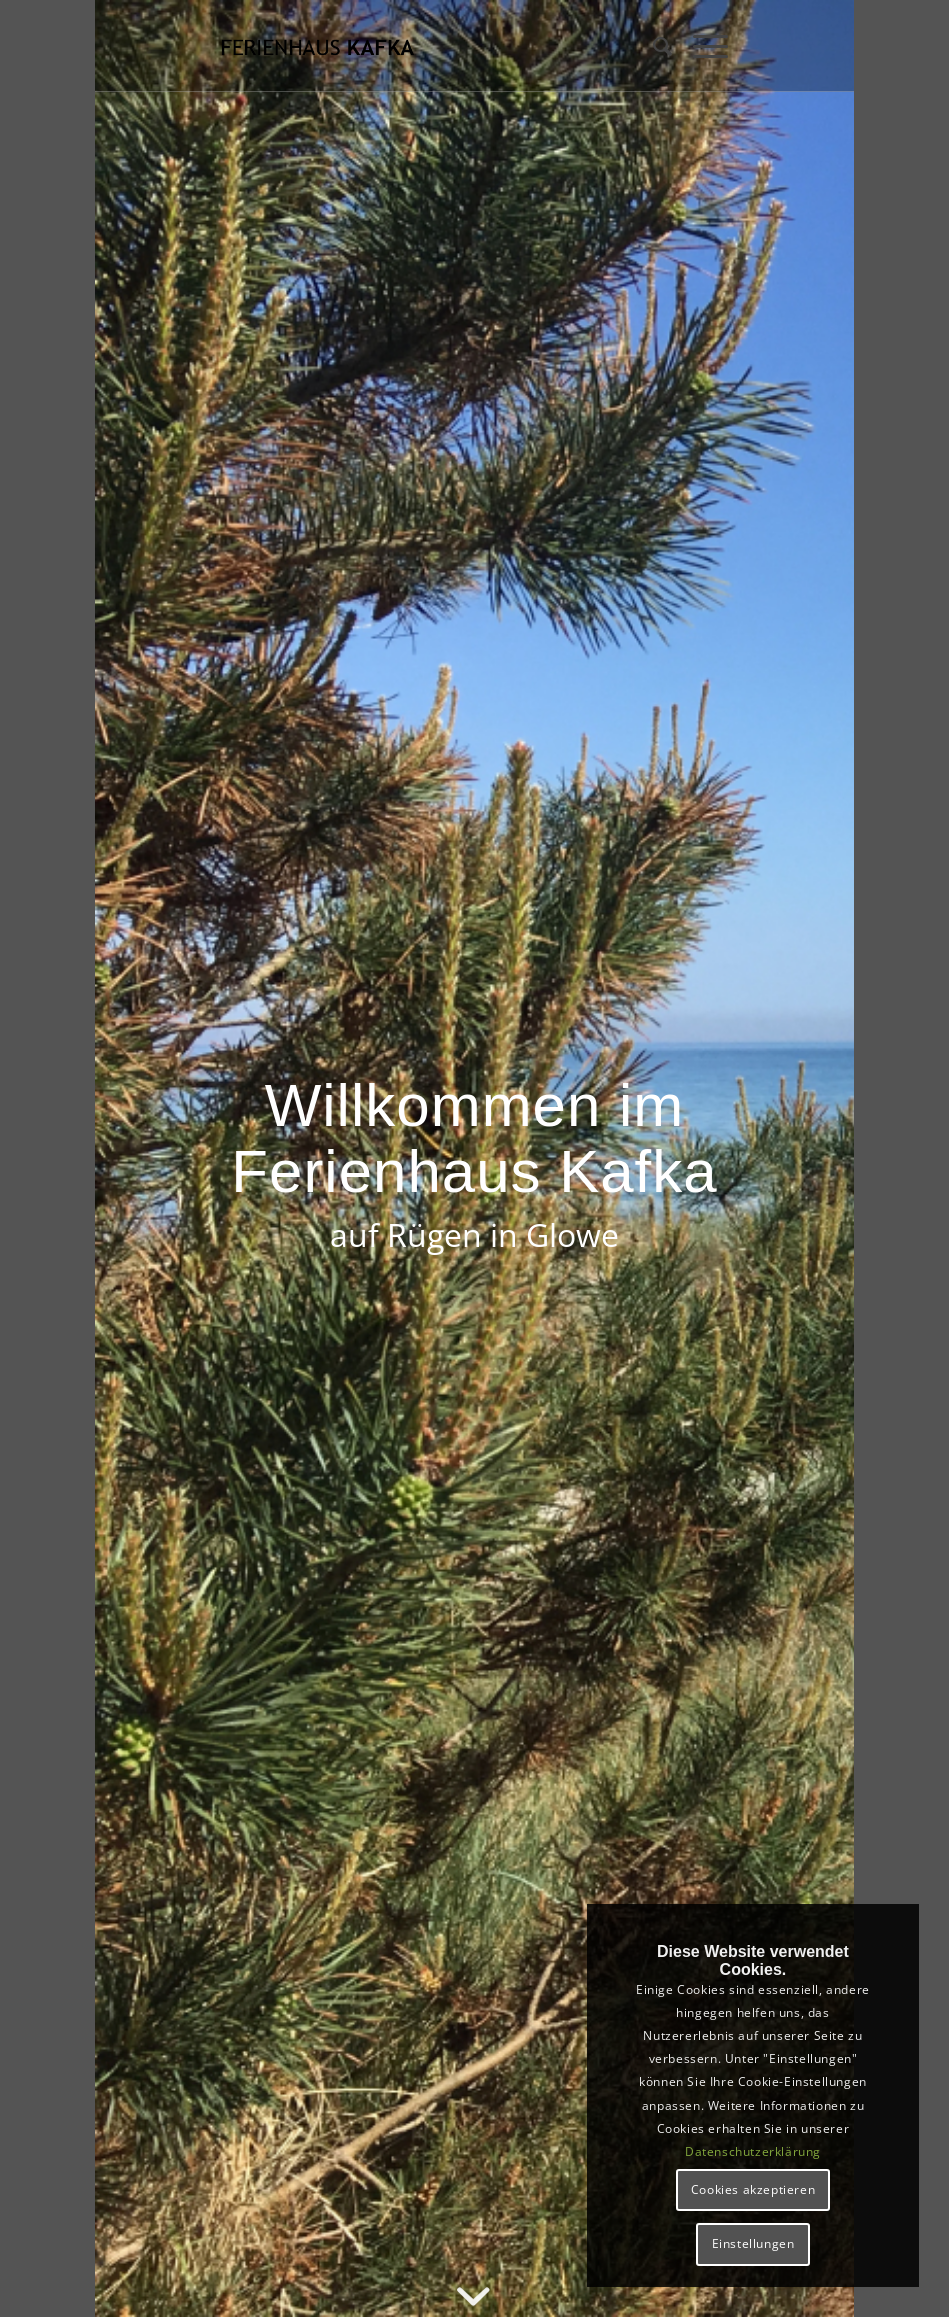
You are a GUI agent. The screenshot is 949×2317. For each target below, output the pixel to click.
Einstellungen (753, 2243)
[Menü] (700, 46)
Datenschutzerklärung (753, 2151)
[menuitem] (653, 46)
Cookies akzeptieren (753, 2189)
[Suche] (653, 46)
